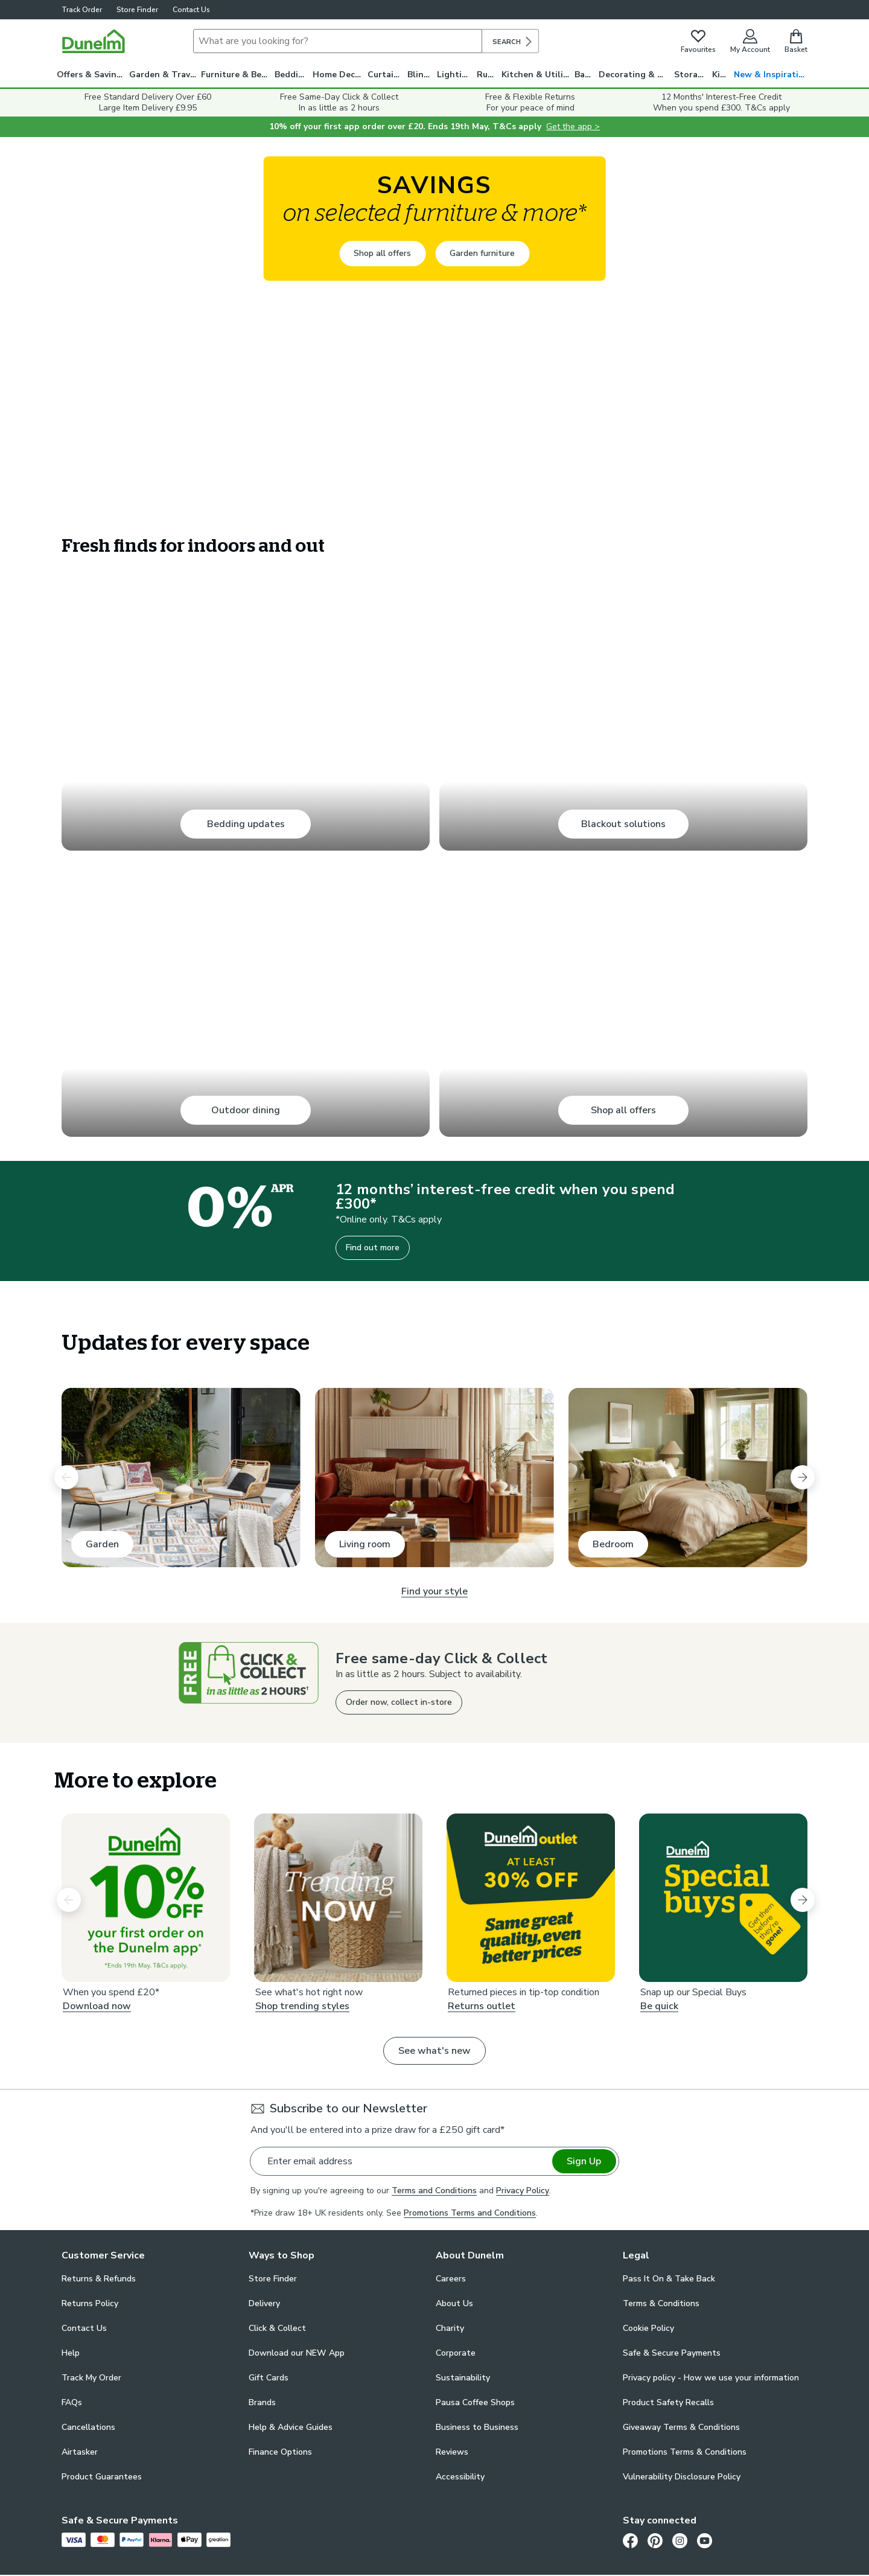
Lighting (455, 74)
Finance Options (280, 2452)
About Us (454, 2303)
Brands (262, 2402)
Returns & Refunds (99, 2278)
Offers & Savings (91, 74)
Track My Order (91, 2377)
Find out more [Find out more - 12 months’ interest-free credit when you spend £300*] (372, 1247)
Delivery (264, 2303)
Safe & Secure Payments (672, 2353)
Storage (691, 74)
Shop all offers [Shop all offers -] (382, 253)
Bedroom (613, 1544)
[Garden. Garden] (181, 1477)
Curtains (385, 74)
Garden (102, 1544)
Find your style (434, 1591)
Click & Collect (277, 2328)
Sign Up (584, 2161)
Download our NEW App (297, 2353)
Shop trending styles (302, 2007)
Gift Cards (268, 2377)
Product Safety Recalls (668, 2402)
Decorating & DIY (635, 74)
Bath (584, 74)
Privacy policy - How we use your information (711, 2377)
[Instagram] (679, 2540)
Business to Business (477, 2427)
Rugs (487, 74)
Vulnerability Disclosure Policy (681, 2476)
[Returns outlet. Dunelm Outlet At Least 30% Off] (531, 1898)
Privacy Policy (522, 2190)
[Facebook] (630, 2540)
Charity (450, 2328)
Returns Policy (90, 2303)
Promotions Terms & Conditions (684, 2452)
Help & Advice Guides (291, 2427)
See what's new (434, 2050)
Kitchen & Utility (536, 74)
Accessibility (460, 2476)
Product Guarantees (102, 2476)
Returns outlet (481, 2007)
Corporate (456, 2353)
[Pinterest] (655, 2540)
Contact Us (191, 9)
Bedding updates (246, 824)
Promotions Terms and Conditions (470, 2213)
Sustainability (463, 2377)
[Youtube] (704, 2540)
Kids (721, 74)
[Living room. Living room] (434, 1477)
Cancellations (88, 2427)
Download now (97, 2007)
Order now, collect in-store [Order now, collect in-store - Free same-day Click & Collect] (399, 1702)
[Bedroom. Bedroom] (687, 1477)
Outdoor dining (245, 1110)
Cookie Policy (648, 2328)
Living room (364, 1544)
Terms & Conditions (661, 2303)
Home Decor (338, 74)
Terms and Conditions (434, 2190)
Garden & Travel (163, 74)
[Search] (337, 41)
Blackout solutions (623, 824)
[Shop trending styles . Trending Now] (338, 1898)
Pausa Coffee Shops (475, 2402)
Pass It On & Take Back (669, 2278)
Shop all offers (623, 1110)
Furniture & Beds (236, 74)
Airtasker (80, 2452)
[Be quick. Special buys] (723, 1898)
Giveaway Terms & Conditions (681, 2427)
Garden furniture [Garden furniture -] (482, 253)
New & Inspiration (771, 74)
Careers (451, 2278)
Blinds (420, 74)
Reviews (452, 2452)
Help (71, 2353)
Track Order (82, 9)
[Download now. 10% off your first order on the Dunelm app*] (146, 1898)
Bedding (292, 74)
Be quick (659, 2007)
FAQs (72, 2402)
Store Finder (137, 9)
